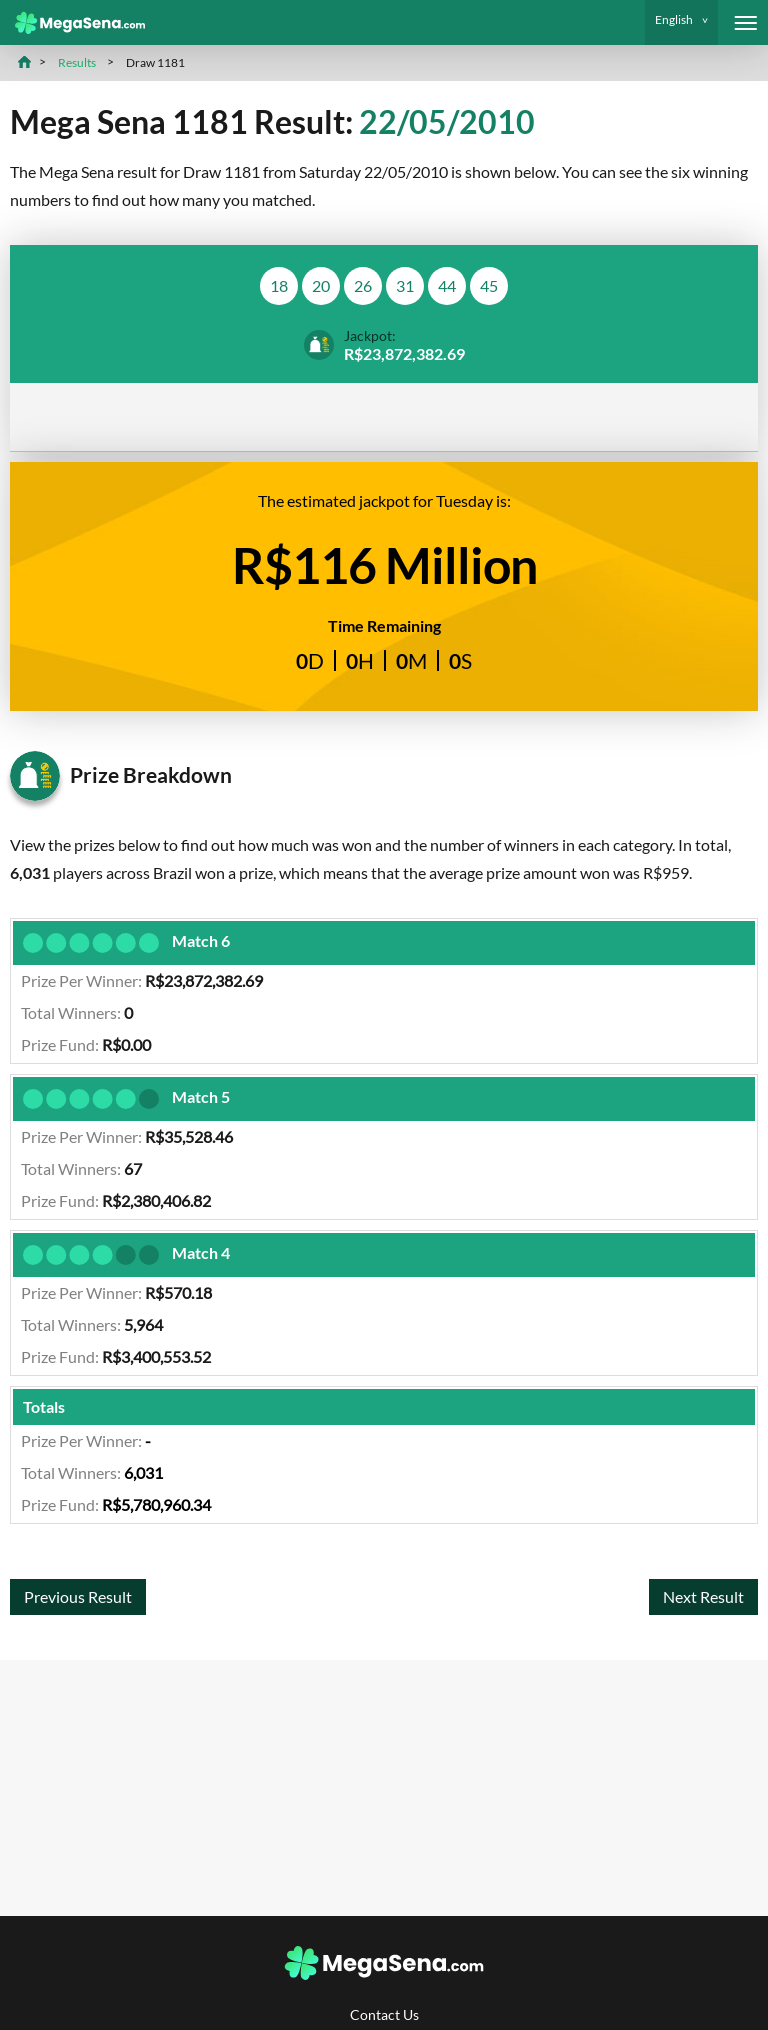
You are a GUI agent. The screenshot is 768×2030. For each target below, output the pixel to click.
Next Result (703, 1596)
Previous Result (78, 1596)
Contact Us (384, 2014)
